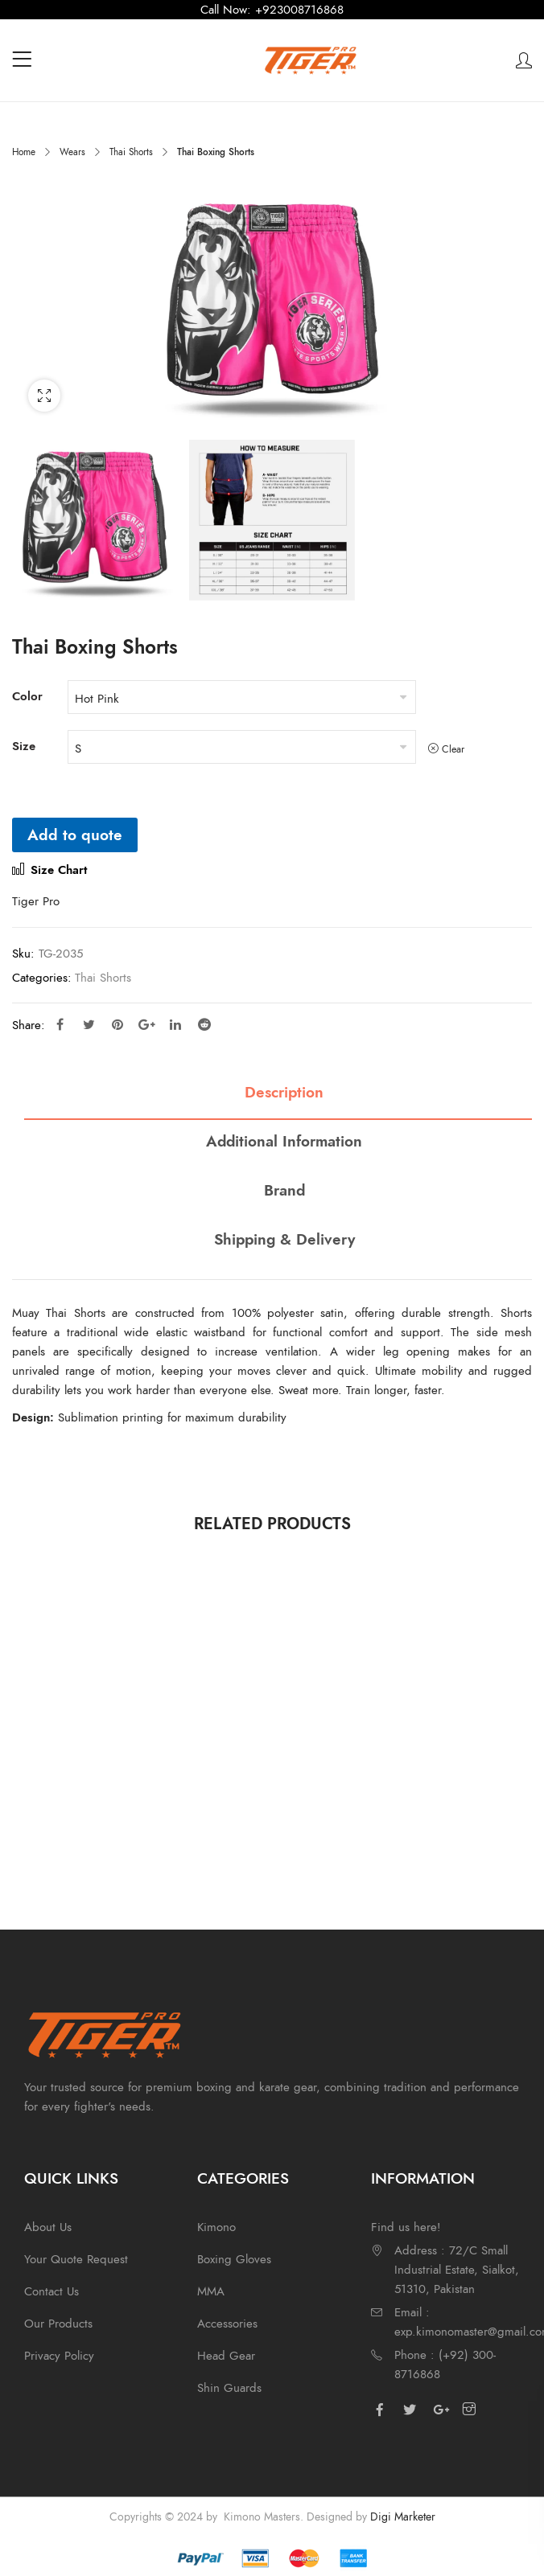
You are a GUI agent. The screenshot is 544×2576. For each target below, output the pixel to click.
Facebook (60, 1024)
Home (23, 152)
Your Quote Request (76, 2259)
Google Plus (146, 1024)
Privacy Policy (59, 2356)
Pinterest (117, 1024)
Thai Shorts (131, 152)
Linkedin (175, 1024)
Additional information (284, 1142)
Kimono (216, 2227)
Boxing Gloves (234, 2259)
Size (23, 746)
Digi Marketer (402, 2517)
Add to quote (74, 835)
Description (284, 1093)
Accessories (227, 2324)
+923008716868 (299, 10)
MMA (211, 2291)
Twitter (89, 1024)
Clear (453, 749)
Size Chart (49, 870)
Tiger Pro (36, 901)
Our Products (58, 2324)
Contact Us (51, 2291)
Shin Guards (229, 2388)
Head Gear (226, 2356)
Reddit (204, 1024)
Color (27, 696)
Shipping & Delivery (284, 1240)
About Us (48, 2227)
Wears (72, 152)
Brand (284, 1191)
